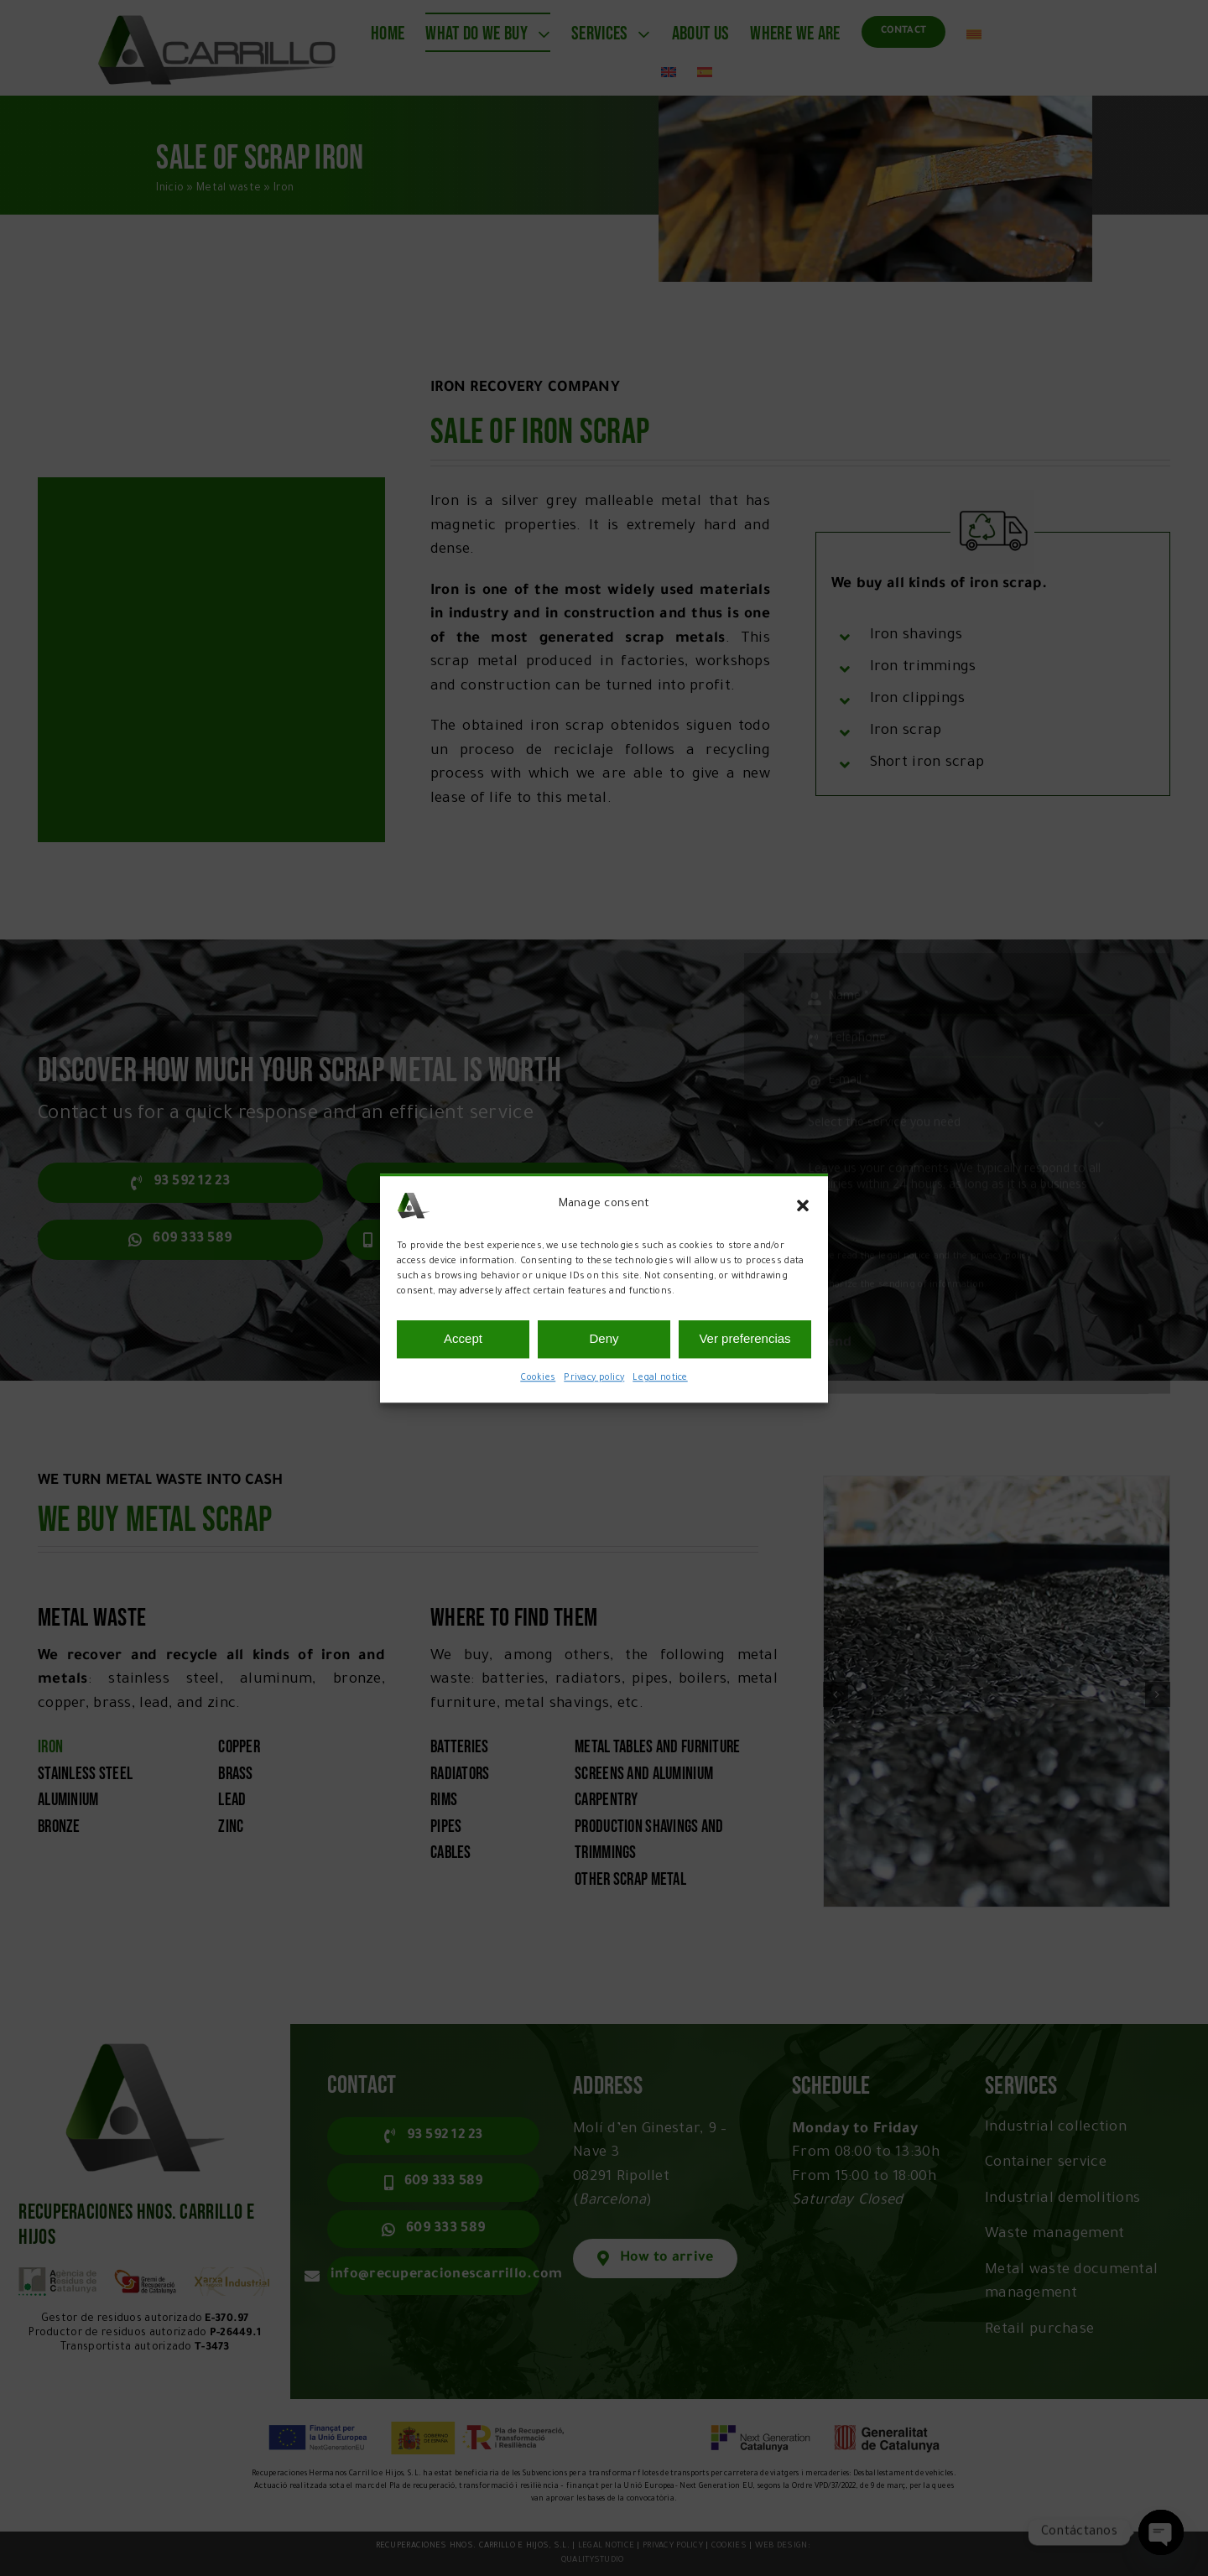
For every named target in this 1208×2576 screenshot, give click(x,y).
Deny (603, 1338)
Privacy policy (594, 1378)
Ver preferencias (744, 1338)
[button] (802, 1205)
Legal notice (660, 1378)
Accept (463, 1338)
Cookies (537, 1378)
